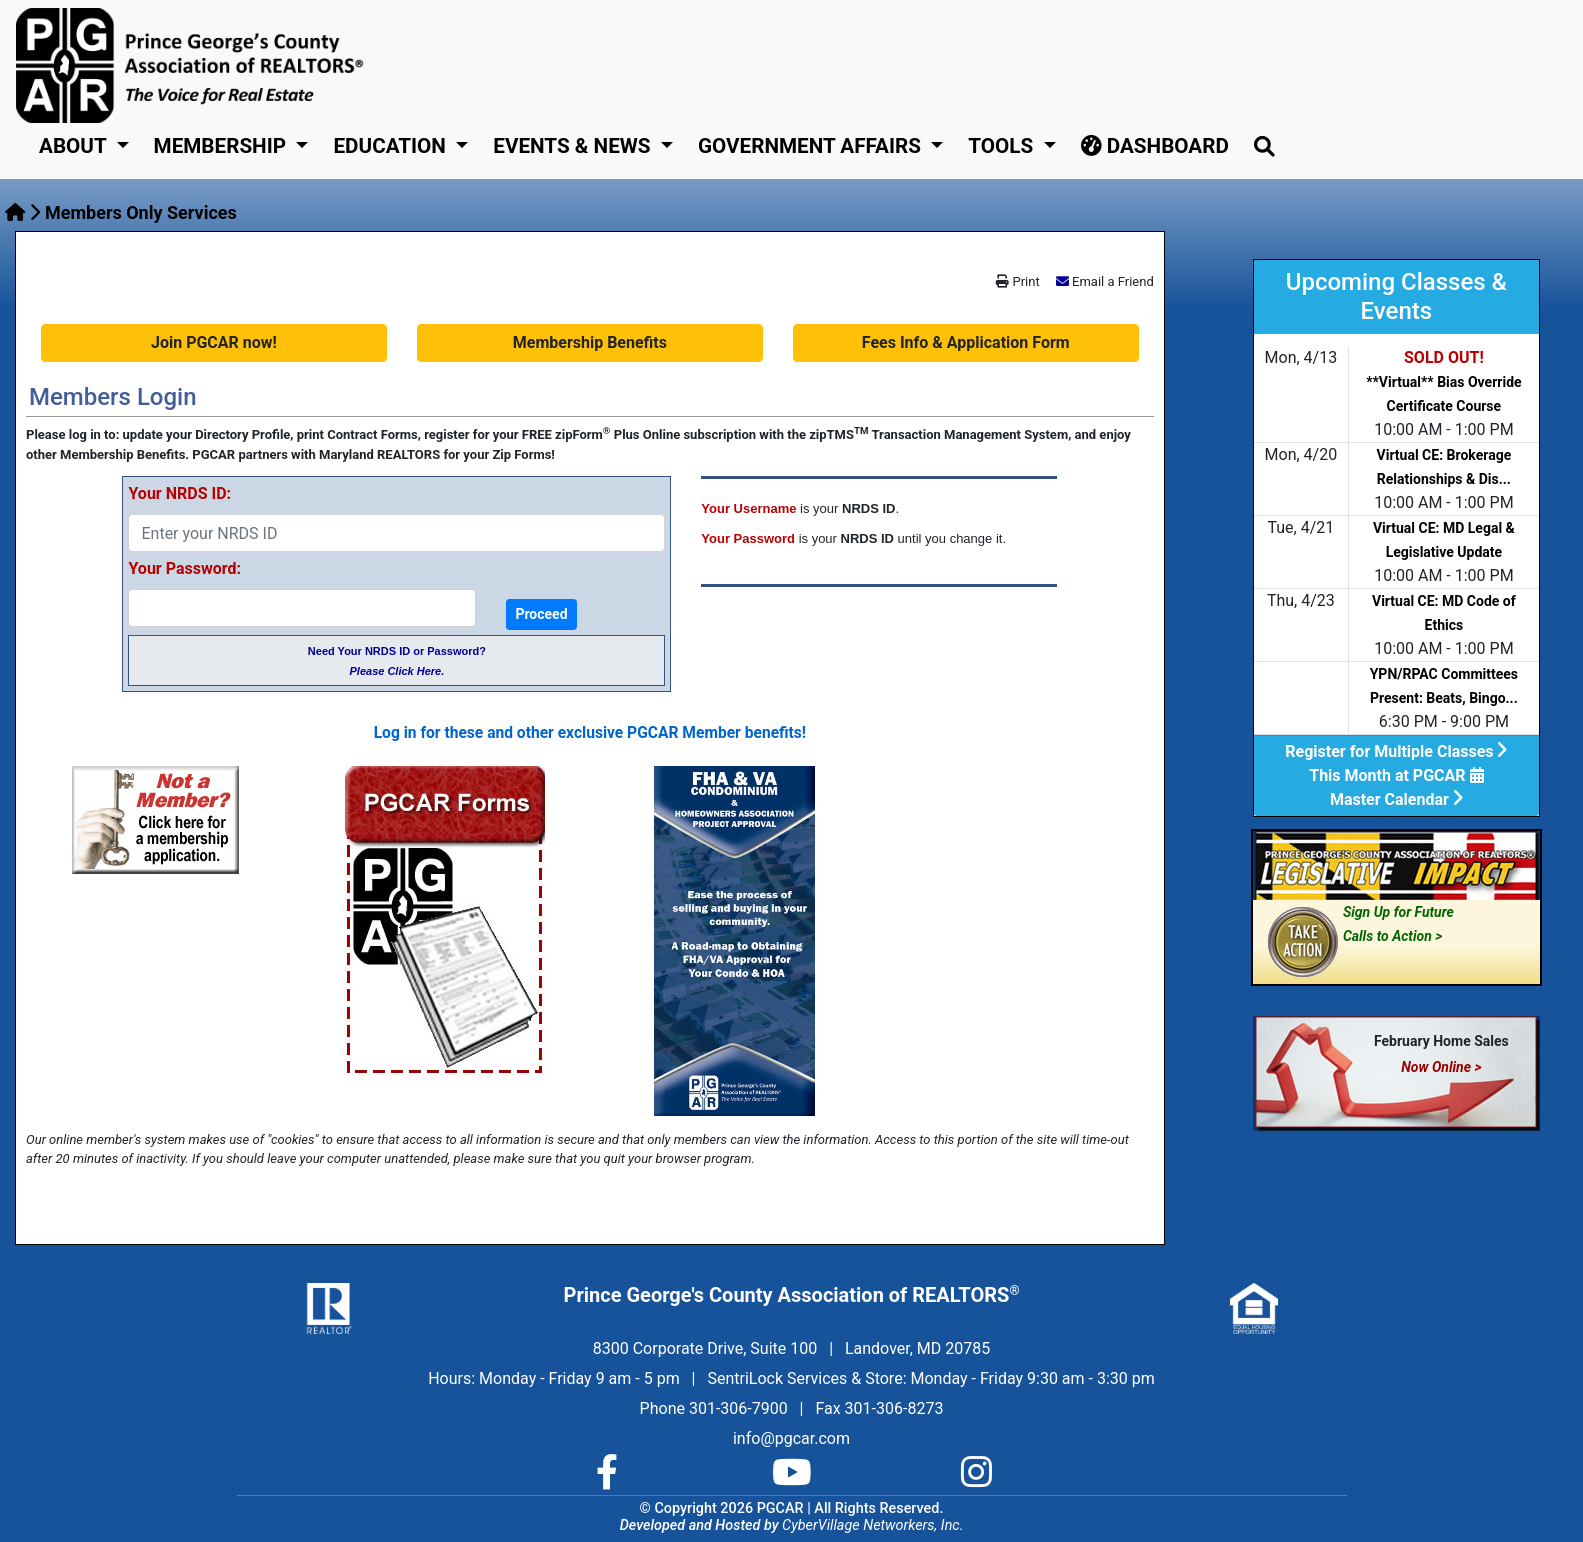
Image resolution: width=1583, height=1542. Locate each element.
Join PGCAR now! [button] (214, 342)
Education (392, 146)
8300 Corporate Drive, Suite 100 (705, 1348)
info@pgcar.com (791, 1438)
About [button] (75, 146)
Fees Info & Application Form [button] (966, 342)
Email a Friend (1113, 281)
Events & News (574, 146)
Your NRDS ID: (179, 493)
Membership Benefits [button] (590, 342)
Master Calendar (1396, 799)
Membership (223, 146)
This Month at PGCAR (1396, 775)
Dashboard (1155, 146)
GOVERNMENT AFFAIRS (812, 146)
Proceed (541, 614)
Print (1017, 281)
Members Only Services (141, 212)
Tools (1003, 146)
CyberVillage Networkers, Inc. (872, 1525)
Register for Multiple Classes (1396, 751)
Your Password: (184, 568)
